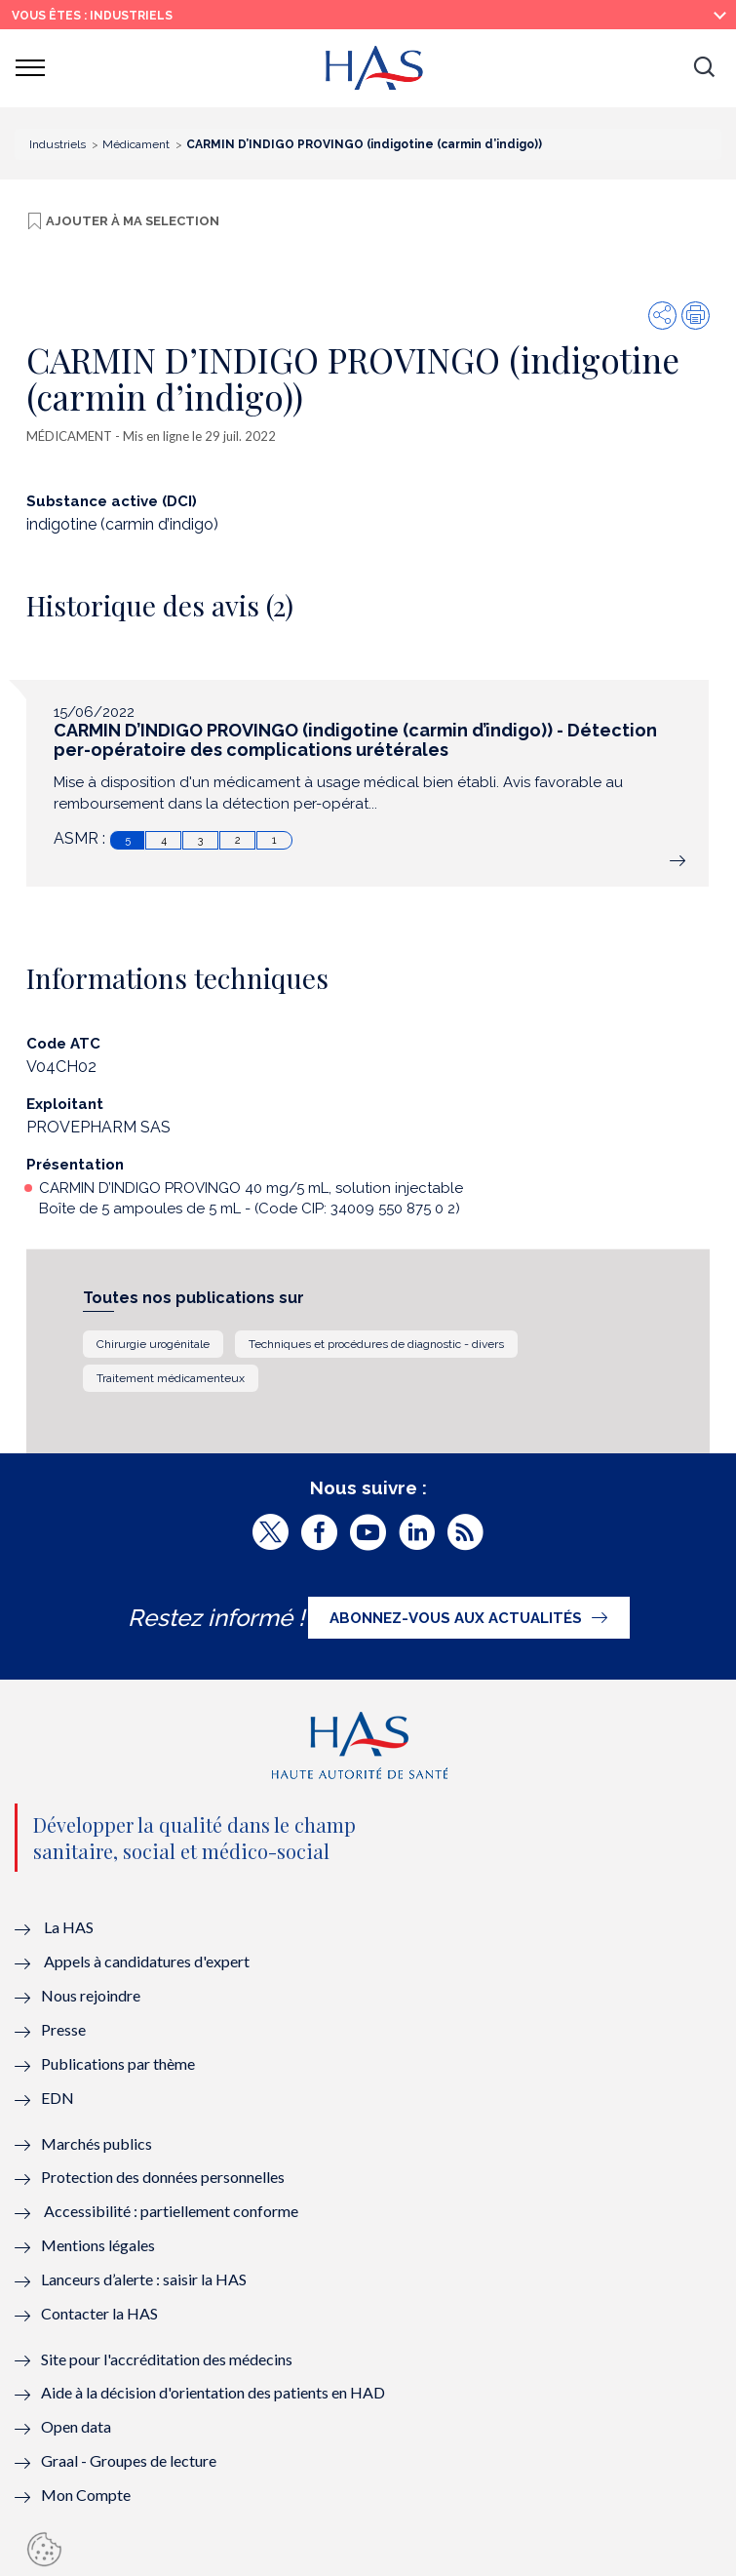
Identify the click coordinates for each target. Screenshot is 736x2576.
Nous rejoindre (90, 1995)
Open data (76, 2426)
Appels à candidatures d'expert (146, 1961)
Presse (63, 2029)
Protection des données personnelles (163, 2176)
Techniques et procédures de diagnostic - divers (376, 1344)
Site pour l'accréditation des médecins (166, 2359)
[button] (703, 68)
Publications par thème (118, 2063)
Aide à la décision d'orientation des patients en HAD (213, 2392)
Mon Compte (86, 2494)
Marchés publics (98, 2143)
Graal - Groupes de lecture (128, 2460)
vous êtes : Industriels (92, 15)
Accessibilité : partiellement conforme (171, 2210)
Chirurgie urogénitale (153, 1344)
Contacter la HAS (99, 2313)
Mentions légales (98, 2245)
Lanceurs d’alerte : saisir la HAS (144, 2279)
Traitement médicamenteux (171, 1378)
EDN (57, 2097)
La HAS (69, 1927)
